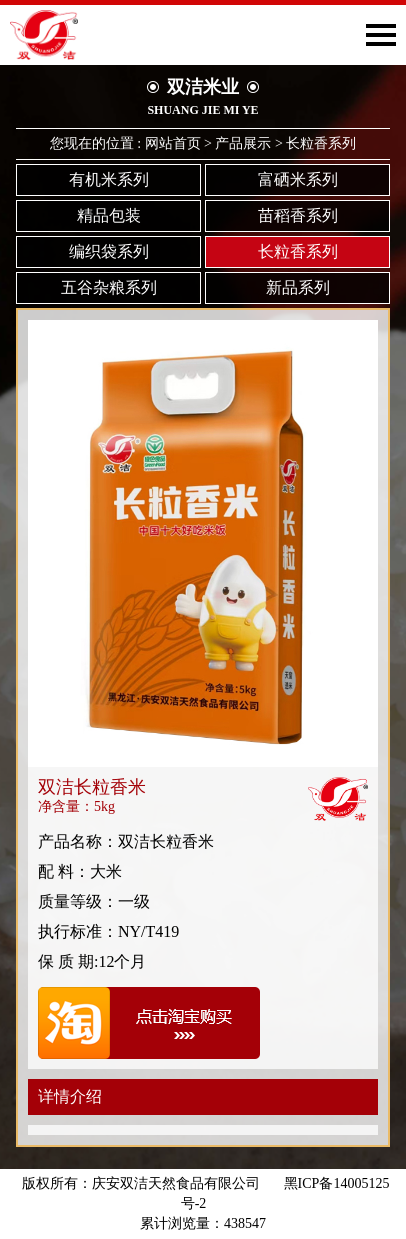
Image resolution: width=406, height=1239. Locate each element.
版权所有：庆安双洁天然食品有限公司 (141, 1183)
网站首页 (173, 143)
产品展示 (243, 143)
